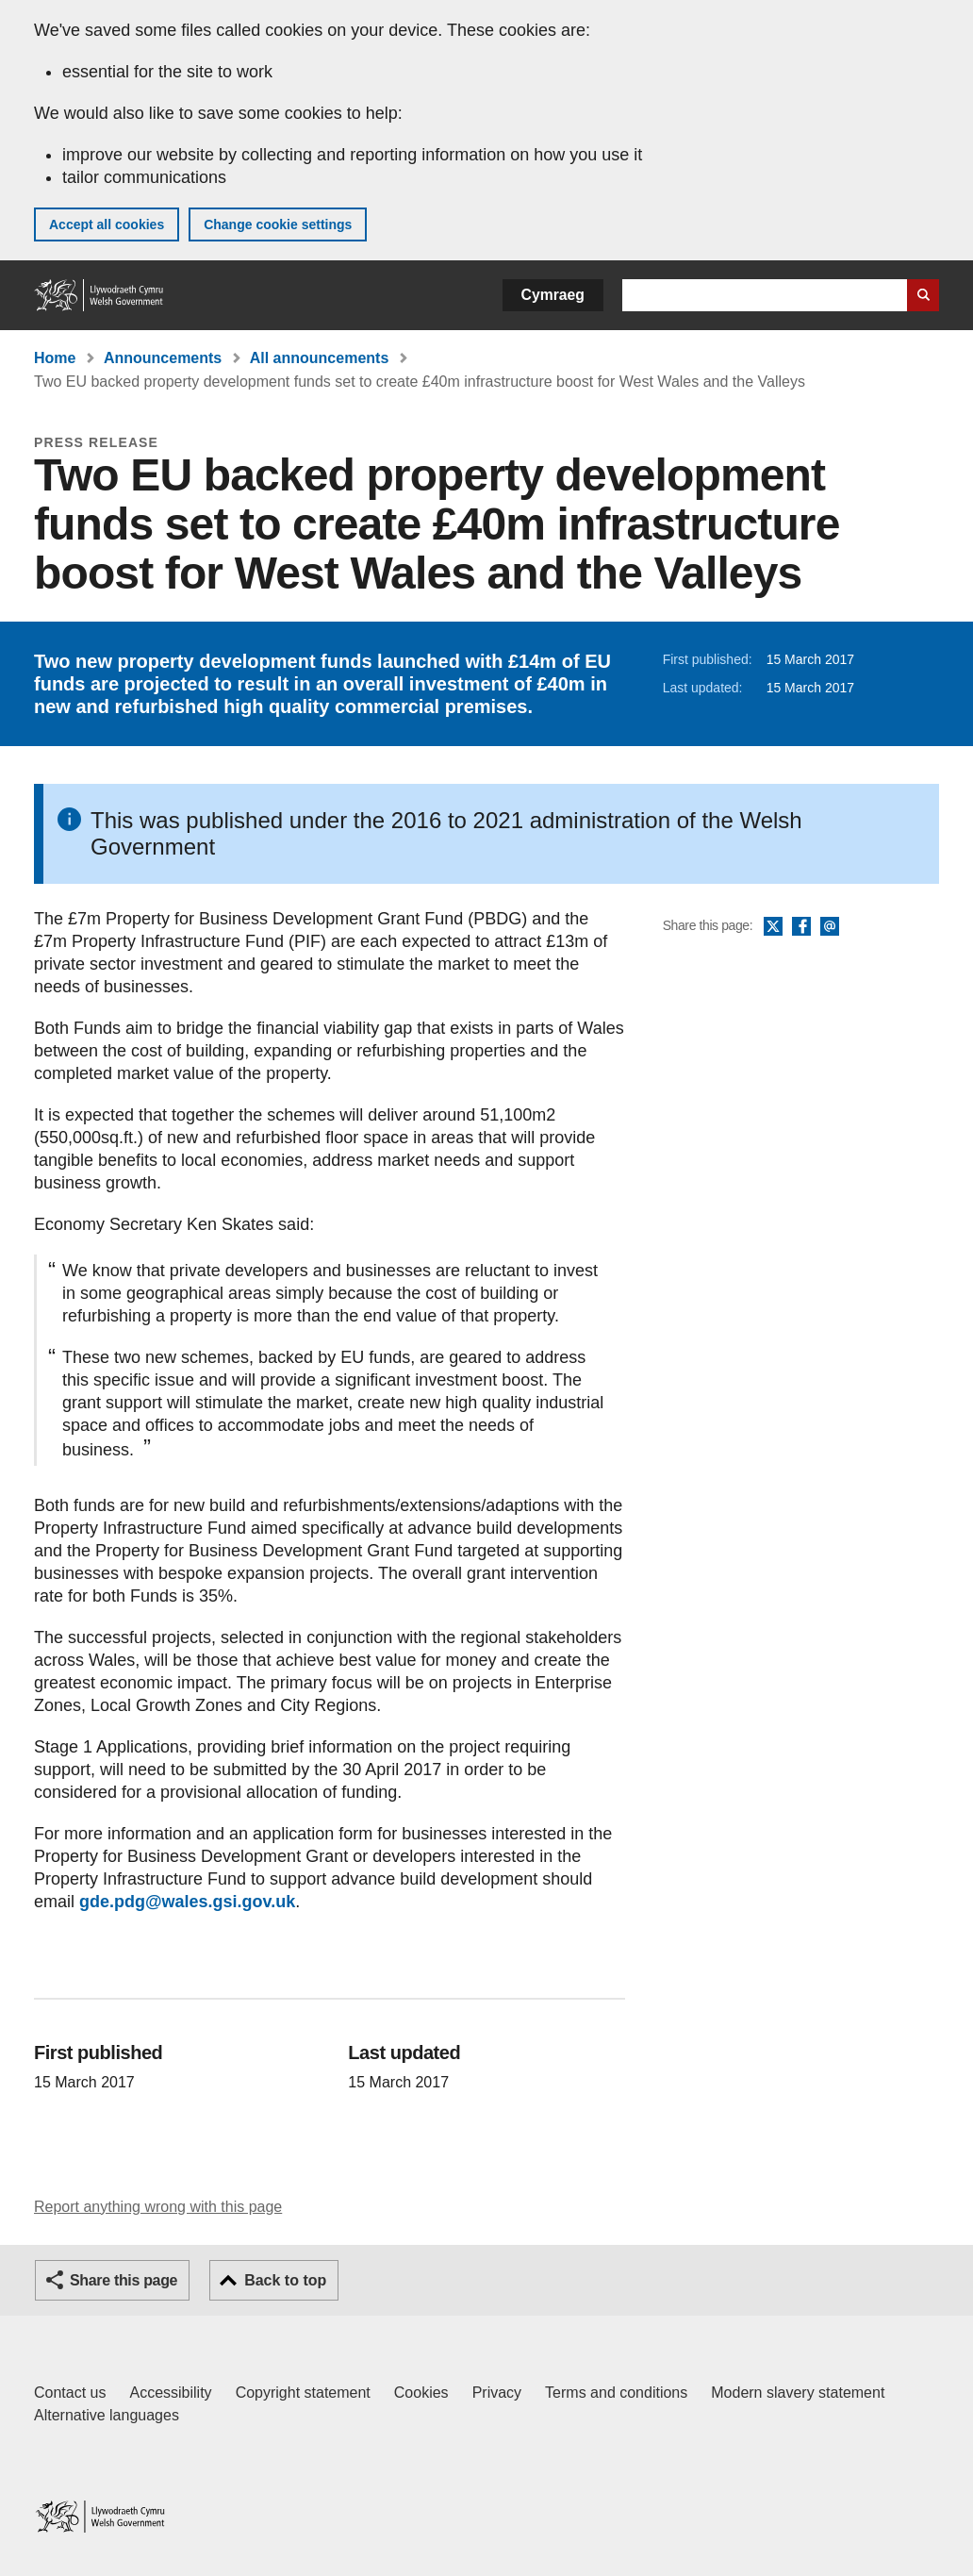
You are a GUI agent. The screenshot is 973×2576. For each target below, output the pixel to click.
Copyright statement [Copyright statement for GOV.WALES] (303, 2393)
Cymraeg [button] (553, 295)
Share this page (123, 2280)
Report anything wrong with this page (158, 2207)
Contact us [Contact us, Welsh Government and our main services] (70, 2393)
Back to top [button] (285, 2280)
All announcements (319, 358)
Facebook (801, 927)
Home (54, 358)
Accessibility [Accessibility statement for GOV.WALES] (170, 2393)
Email (829, 927)
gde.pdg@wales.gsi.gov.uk (187, 1901)
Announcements (163, 358)
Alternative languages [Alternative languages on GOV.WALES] (106, 2415)
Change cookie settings (278, 224)
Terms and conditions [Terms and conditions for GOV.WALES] (616, 2393)
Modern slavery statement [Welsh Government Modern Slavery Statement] (797, 2393)
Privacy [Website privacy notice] (496, 2393)
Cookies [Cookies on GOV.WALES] (421, 2393)
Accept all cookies (106, 224)
